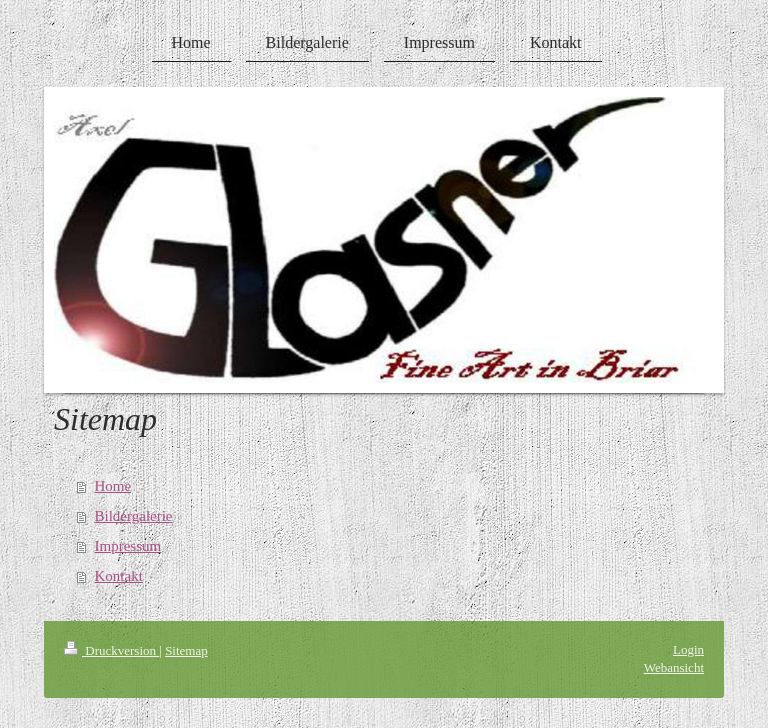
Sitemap (186, 650)
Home (113, 486)
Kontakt (119, 576)
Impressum (128, 546)
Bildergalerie (134, 516)
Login (688, 649)
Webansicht (674, 667)
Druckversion (111, 650)
